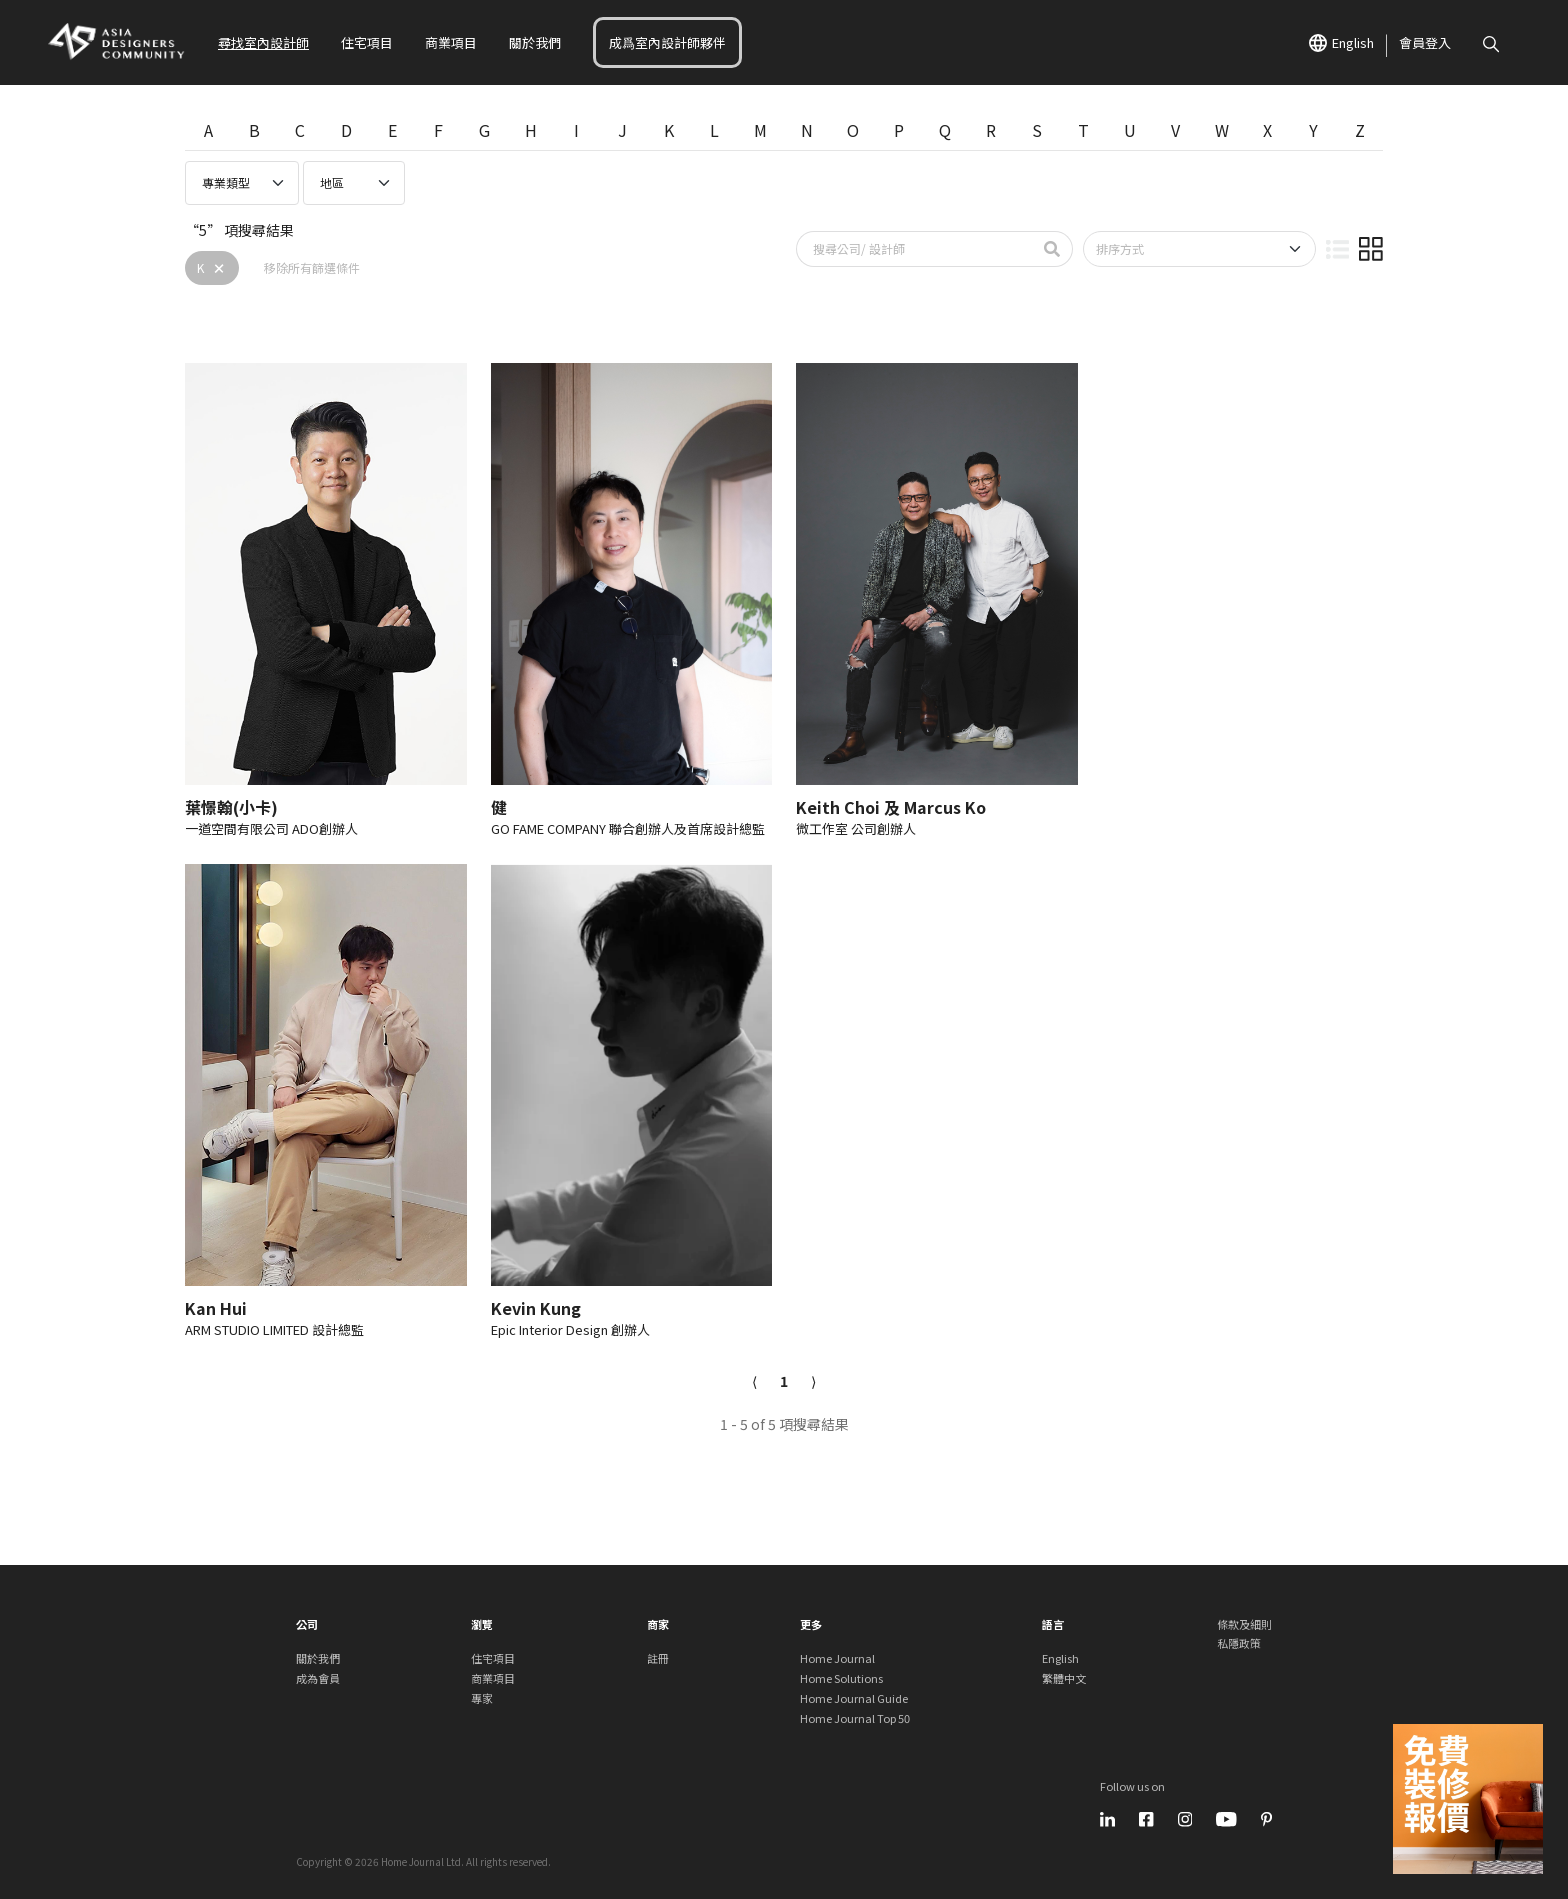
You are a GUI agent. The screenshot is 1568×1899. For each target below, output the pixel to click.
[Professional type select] (242, 183)
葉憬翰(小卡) (231, 807)
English (1341, 42)
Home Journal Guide (854, 1698)
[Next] (813, 1381)
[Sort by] (1200, 249)
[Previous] (754, 1381)
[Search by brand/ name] (914, 249)
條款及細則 (1244, 1624)
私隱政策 (1239, 1643)
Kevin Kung (536, 1308)
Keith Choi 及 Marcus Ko (891, 807)
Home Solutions (841, 1678)
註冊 (658, 1658)
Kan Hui (216, 1308)
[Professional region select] (354, 183)
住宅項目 (367, 42)
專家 (482, 1698)
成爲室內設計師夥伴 (667, 42)
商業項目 (451, 42)
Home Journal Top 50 (855, 1718)
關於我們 (535, 42)
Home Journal (837, 1658)
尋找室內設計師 (263, 42)
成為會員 (318, 1678)
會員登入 (1425, 42)
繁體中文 (1064, 1678)
